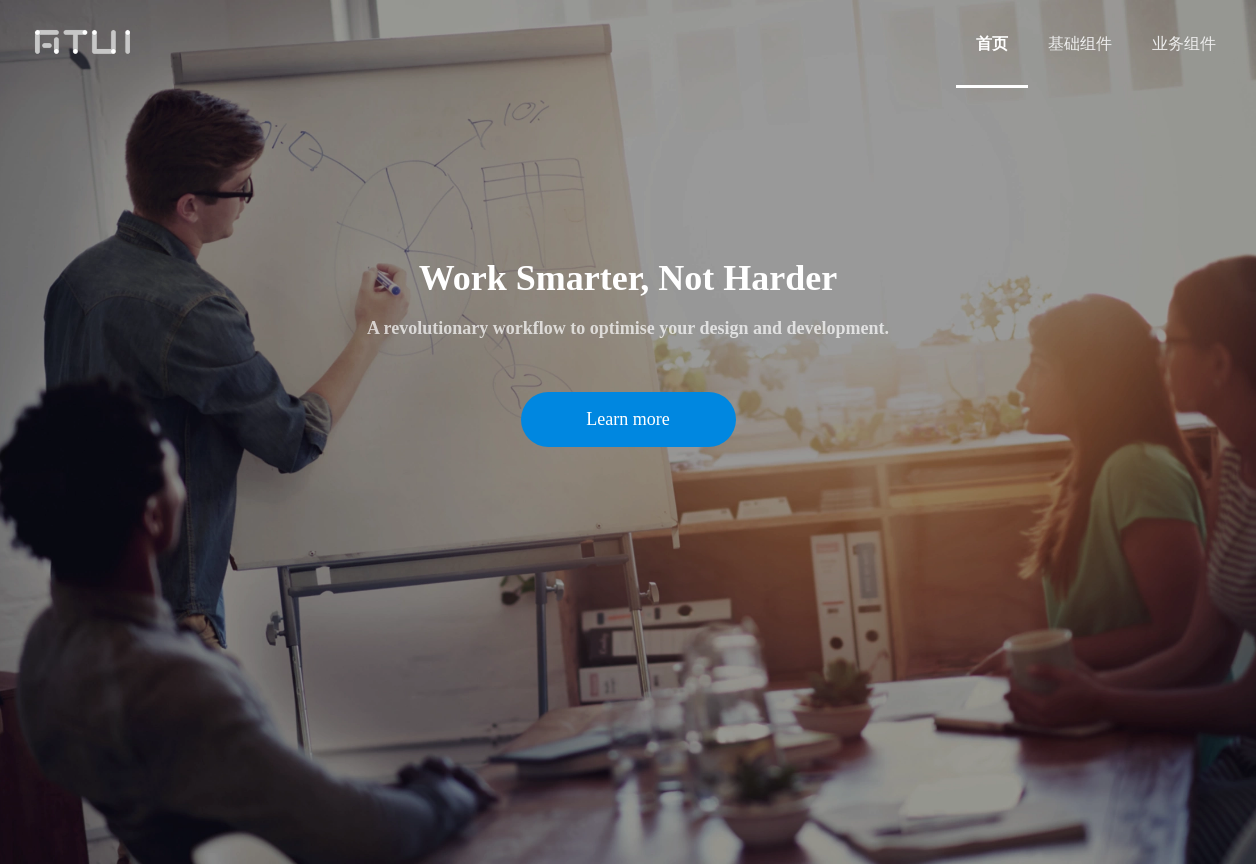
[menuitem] (992, 44)
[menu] (1096, 43)
